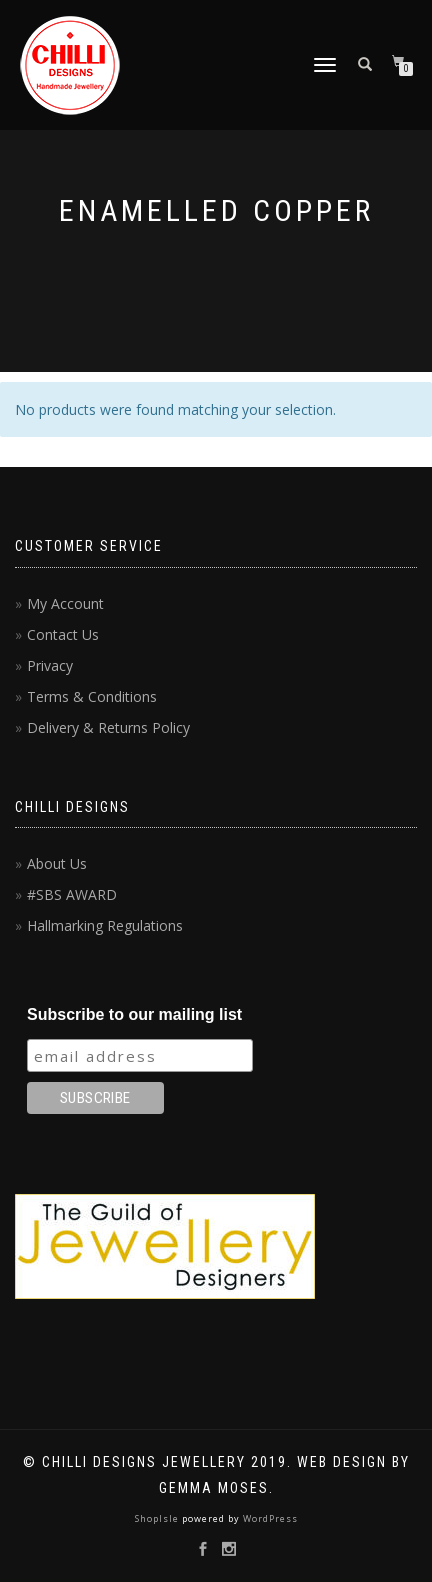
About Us (57, 863)
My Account (65, 603)
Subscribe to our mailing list (134, 1014)
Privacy (50, 665)
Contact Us (63, 634)
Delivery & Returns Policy (108, 727)
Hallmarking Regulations (105, 925)
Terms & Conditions (92, 696)
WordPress (269, 1518)
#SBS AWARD (72, 894)
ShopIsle (158, 1518)
